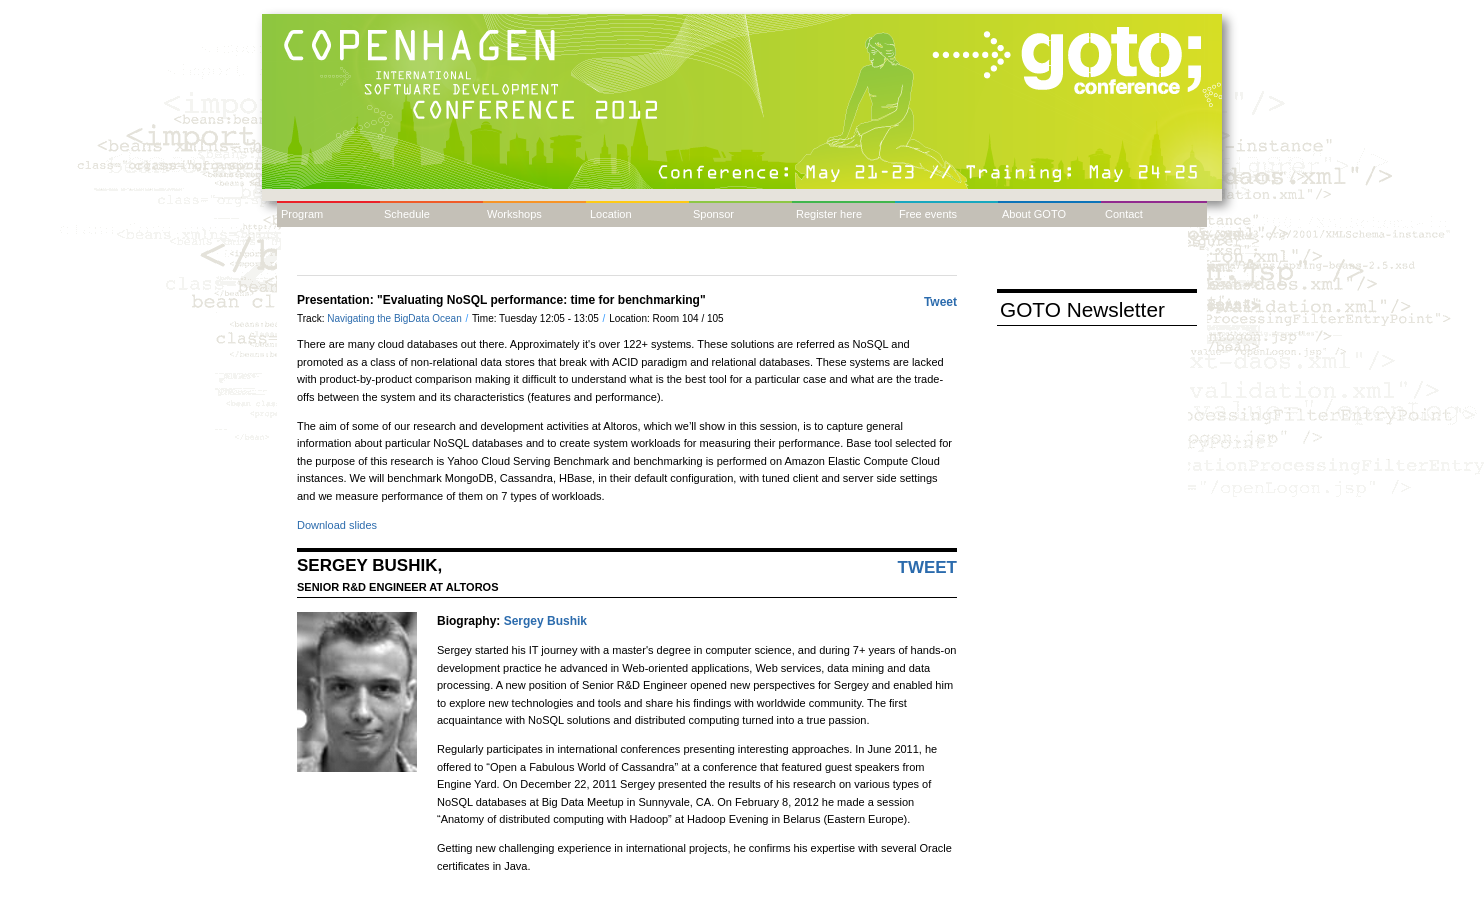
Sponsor (713, 214)
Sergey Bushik (545, 621)
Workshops (514, 214)
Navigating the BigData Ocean (395, 318)
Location (611, 214)
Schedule (407, 214)
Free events (928, 214)
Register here (829, 214)
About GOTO (1034, 214)
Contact (1124, 214)
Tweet (940, 302)
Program (302, 214)
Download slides (337, 525)
